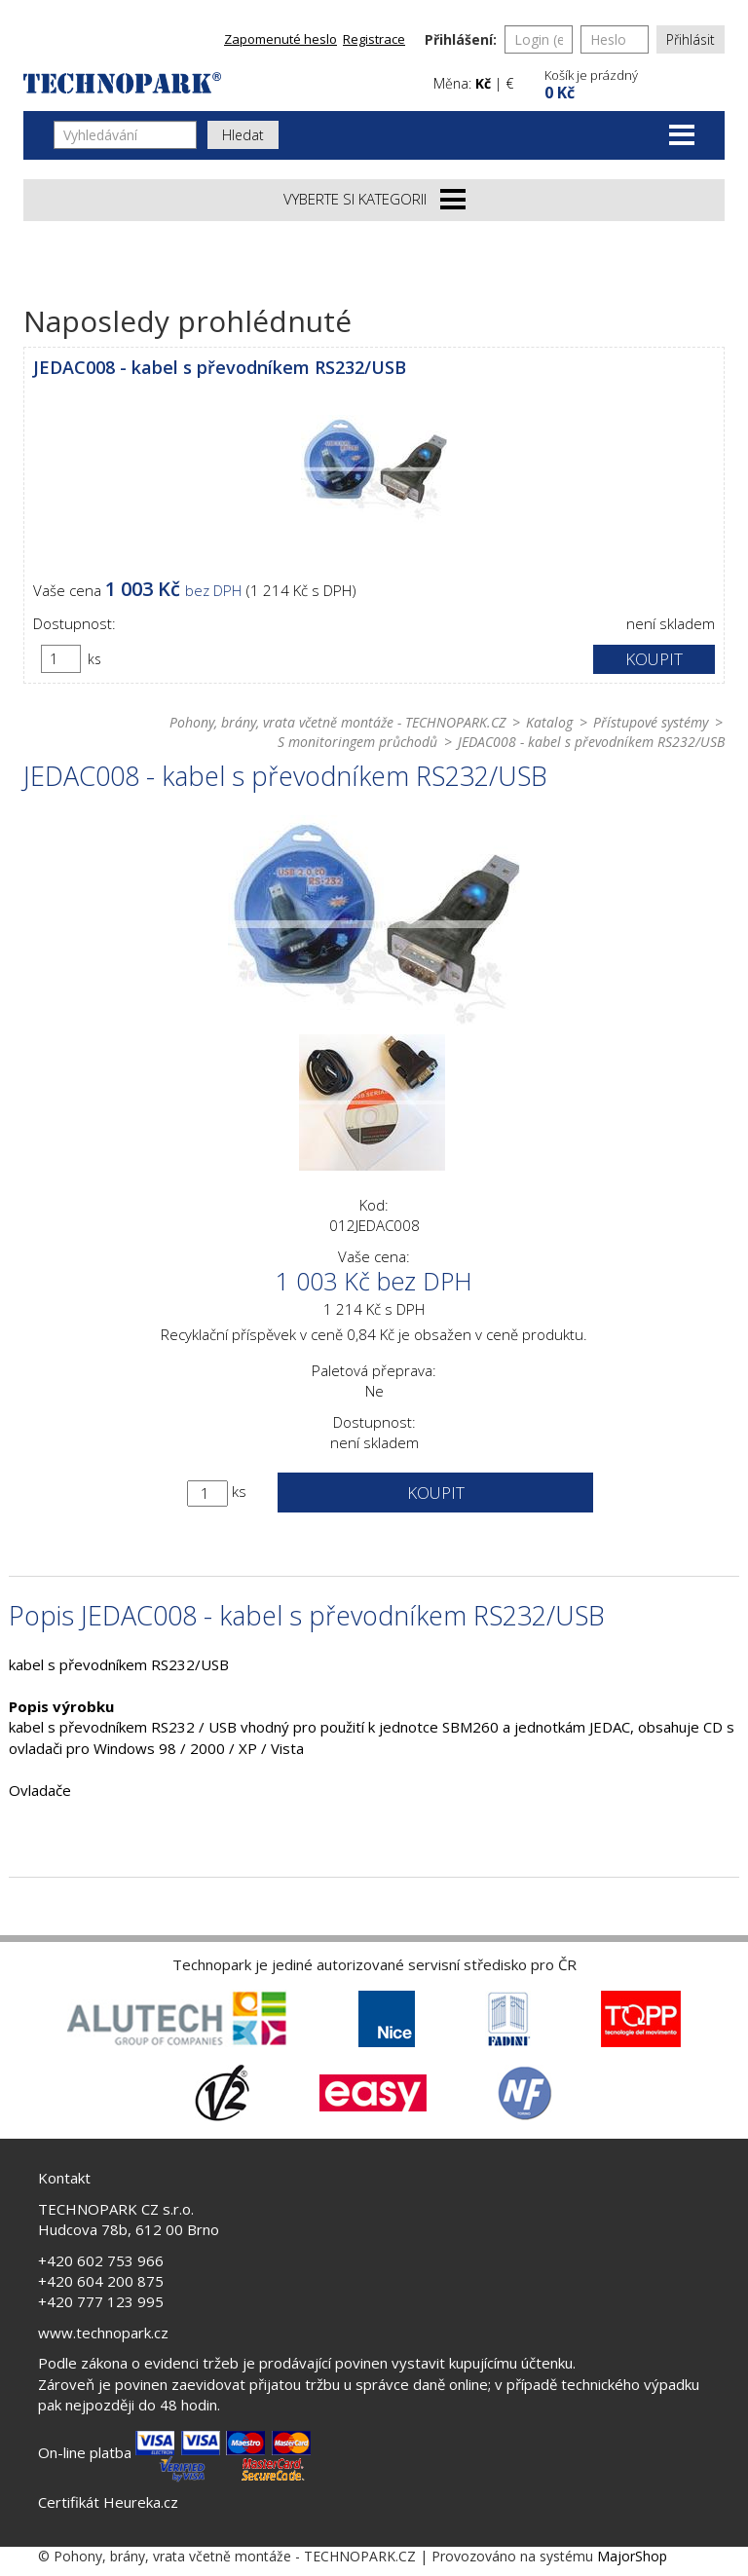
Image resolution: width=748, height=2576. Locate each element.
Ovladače (40, 1790)
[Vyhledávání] (125, 135)
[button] (632, 82)
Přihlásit (690, 39)
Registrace (374, 39)
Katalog (549, 722)
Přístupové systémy (650, 722)
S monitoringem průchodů (357, 741)
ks (94, 659)
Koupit (654, 659)
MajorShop (632, 2556)
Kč (483, 83)
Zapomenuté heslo (280, 39)
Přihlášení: (461, 39)
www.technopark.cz (103, 2332)
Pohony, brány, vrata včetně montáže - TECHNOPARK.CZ (337, 722)
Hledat (243, 135)
